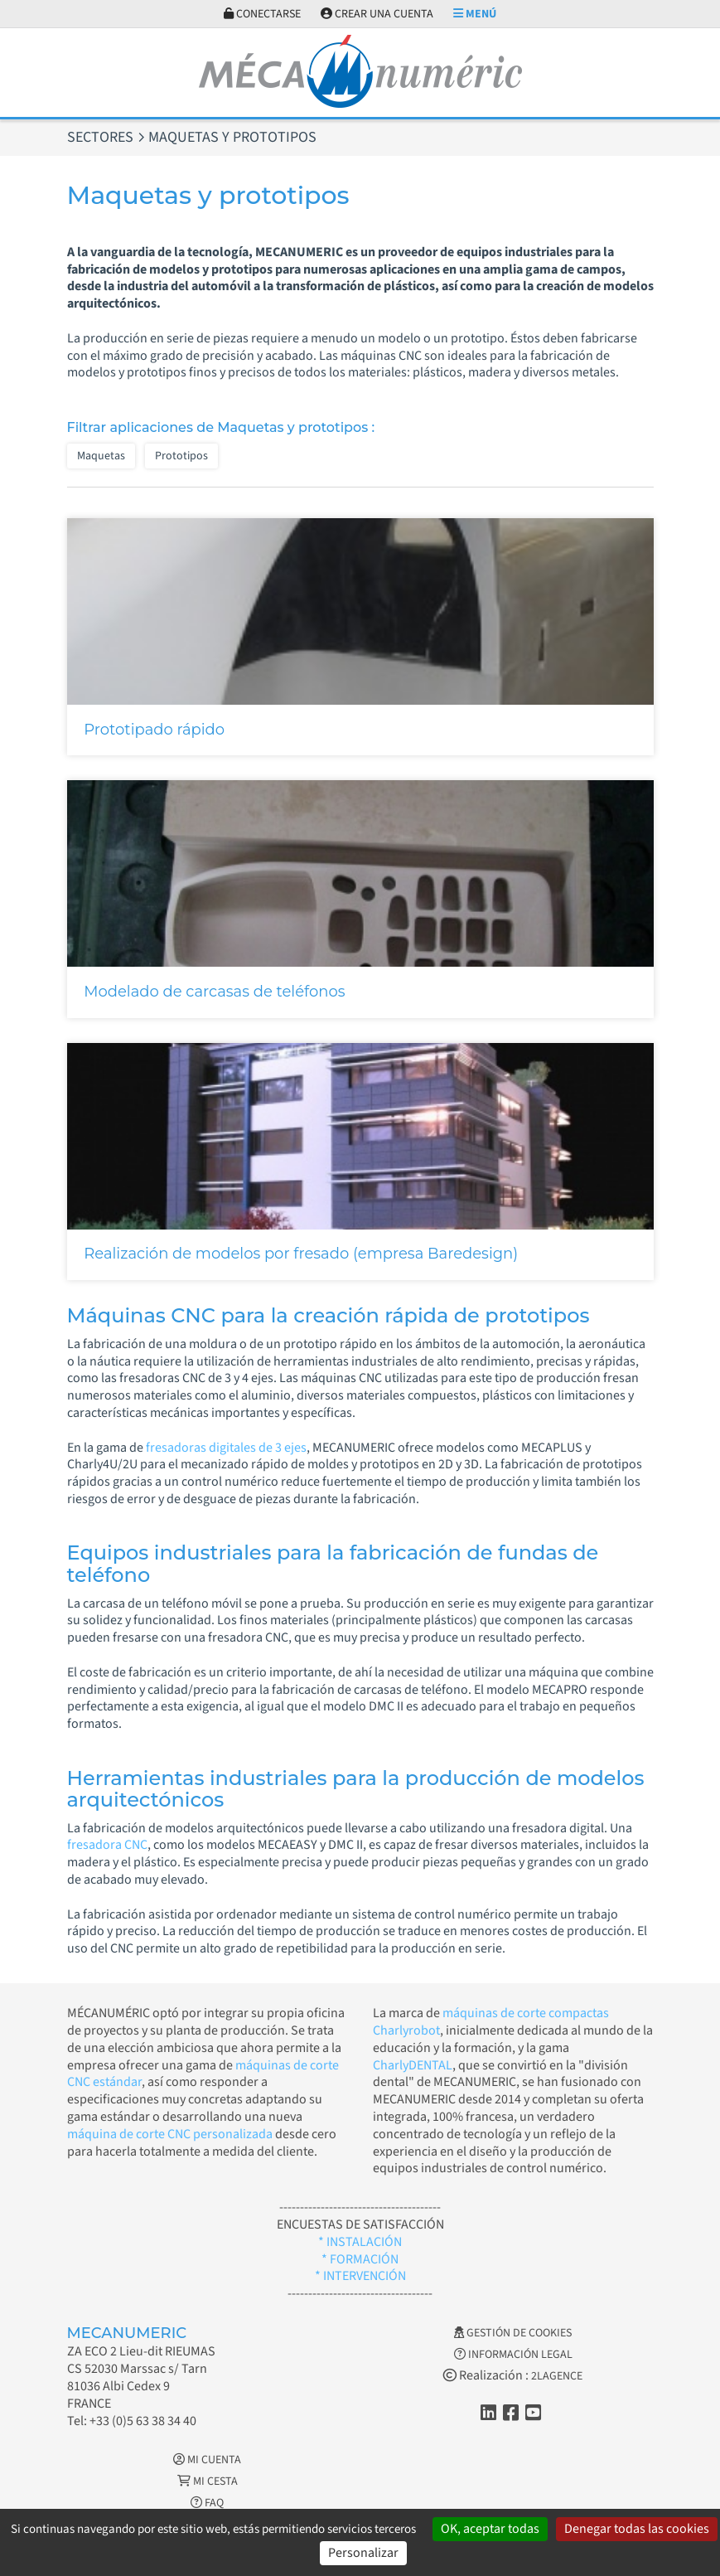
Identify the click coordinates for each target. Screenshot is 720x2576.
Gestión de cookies (513, 2333)
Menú (474, 14)
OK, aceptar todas (490, 2529)
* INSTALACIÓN (360, 2242)
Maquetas (101, 456)
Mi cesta (207, 2481)
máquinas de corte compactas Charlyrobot (491, 2022)
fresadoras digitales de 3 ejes (226, 1447)
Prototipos (181, 456)
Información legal (513, 2354)
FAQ (207, 2503)
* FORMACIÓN (360, 2259)
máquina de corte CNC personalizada (170, 2134)
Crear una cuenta (377, 14)
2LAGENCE (556, 2376)
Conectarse (262, 14)
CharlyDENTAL (412, 2065)
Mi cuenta (207, 2460)
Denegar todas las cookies (636, 2529)
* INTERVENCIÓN (360, 2276)
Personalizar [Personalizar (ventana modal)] (363, 2553)
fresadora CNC (107, 1845)
